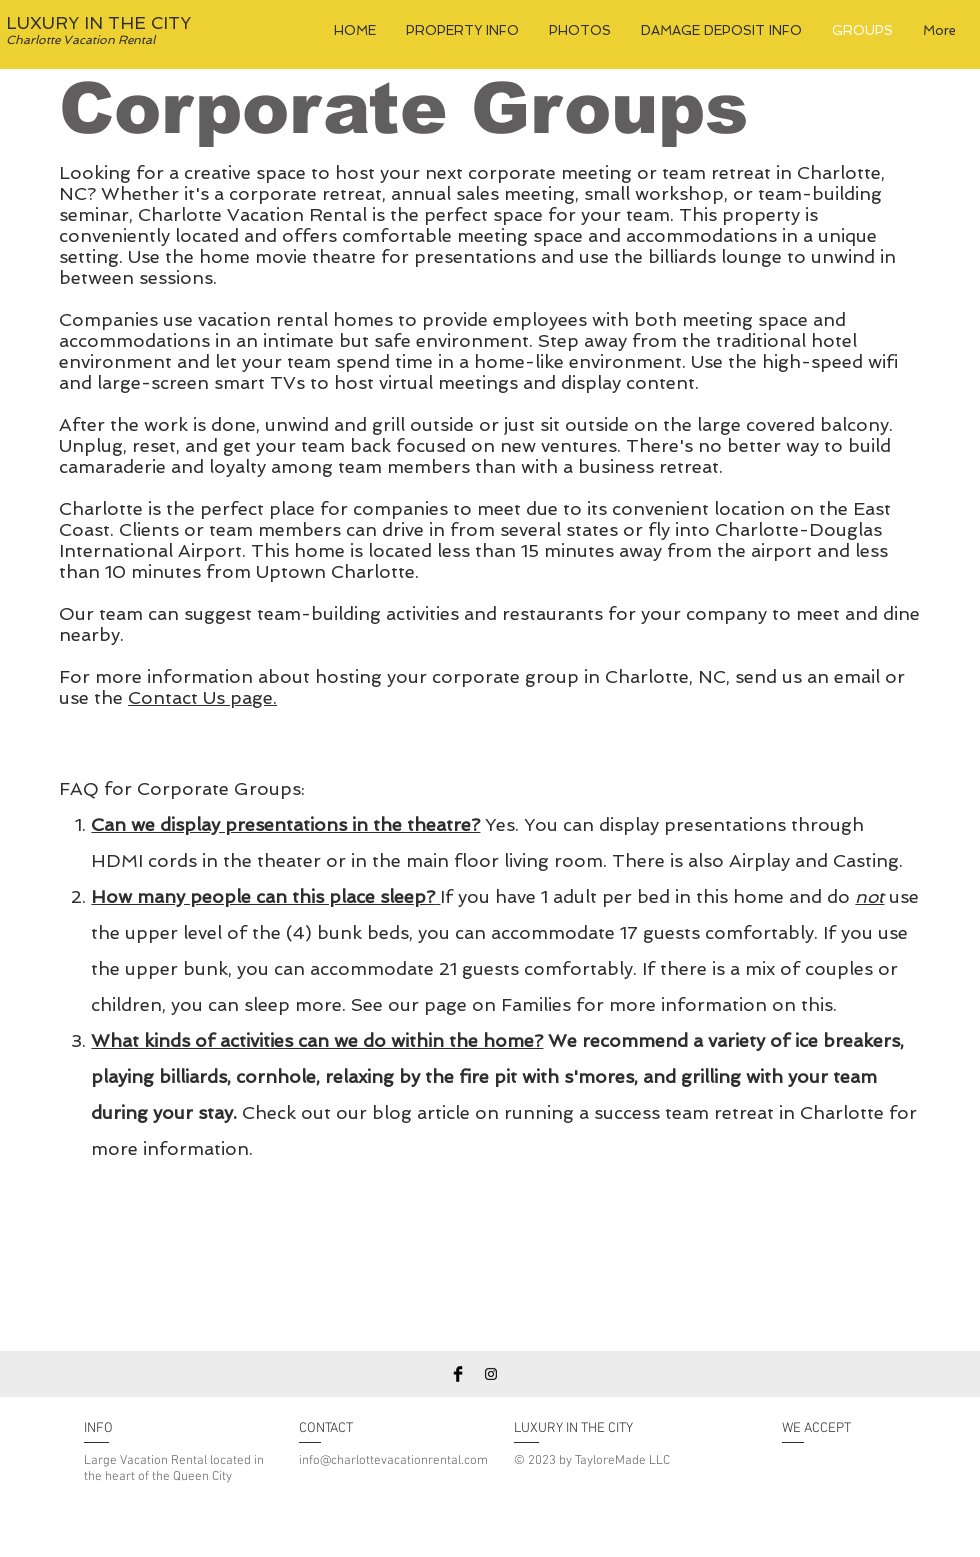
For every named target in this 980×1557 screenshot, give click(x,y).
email (859, 676)
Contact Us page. (202, 697)
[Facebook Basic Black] (458, 1374)
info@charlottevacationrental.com (393, 1461)
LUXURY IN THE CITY (98, 23)
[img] (802, 1475)
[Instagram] (491, 1374)
